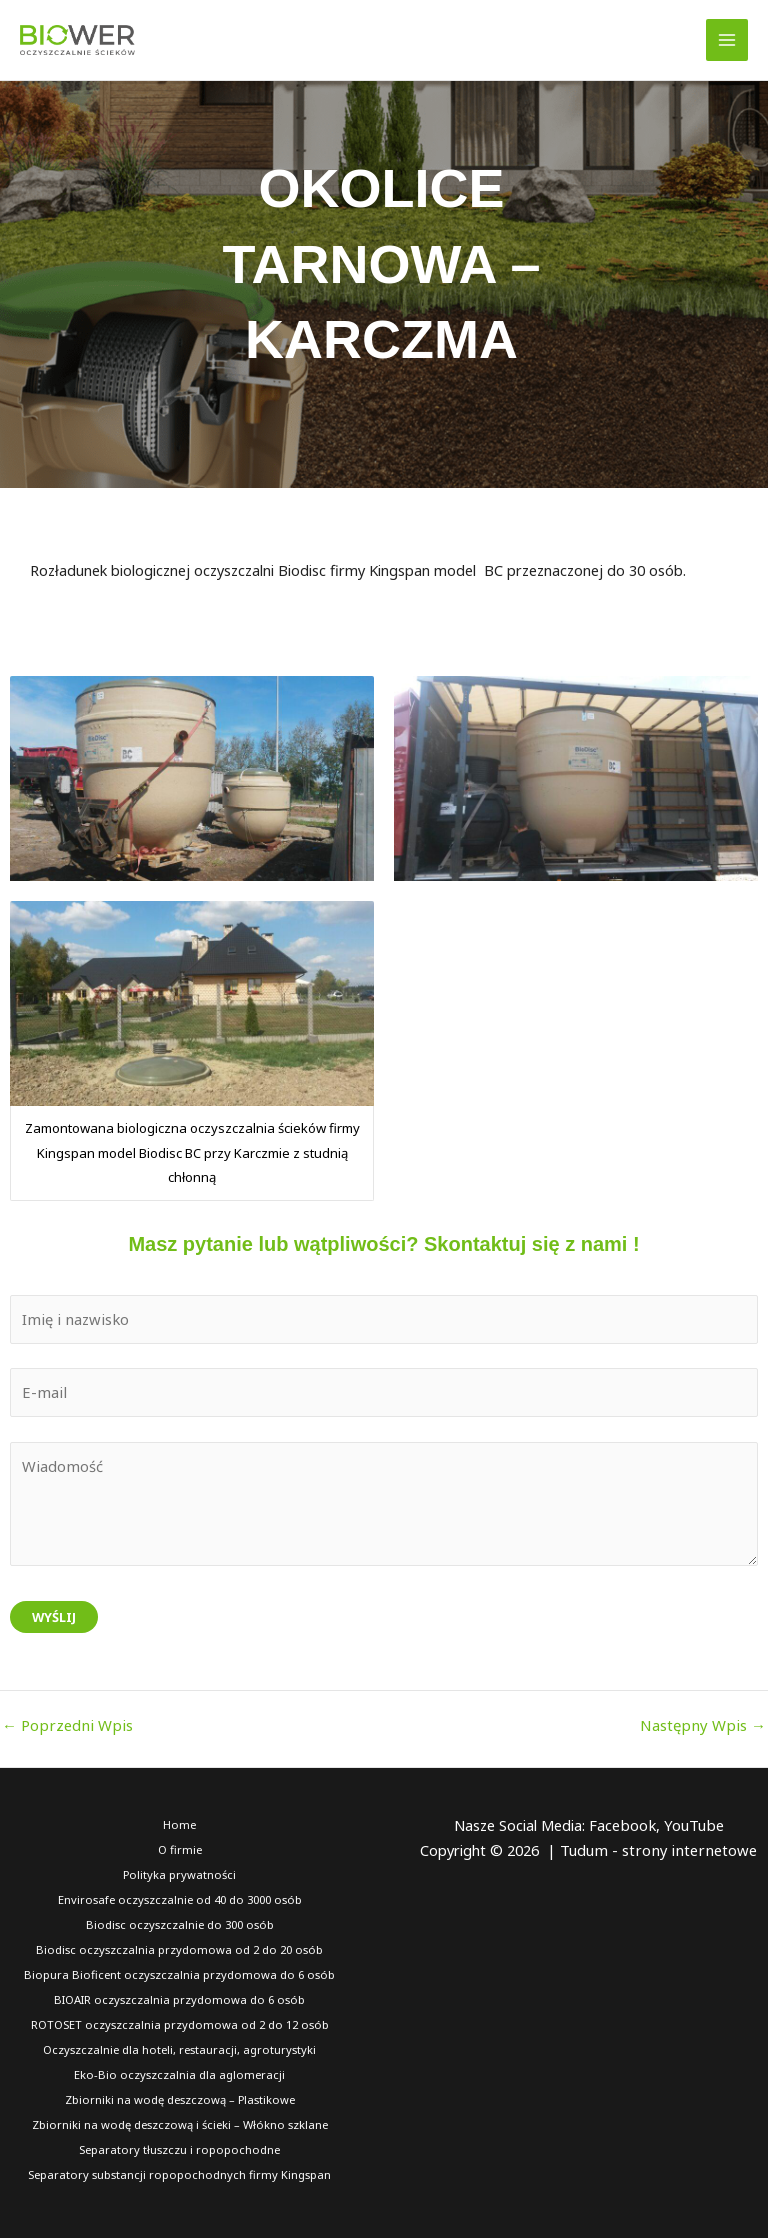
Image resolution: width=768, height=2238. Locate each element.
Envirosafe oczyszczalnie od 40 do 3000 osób (179, 1897)
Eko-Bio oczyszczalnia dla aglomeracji (180, 2070)
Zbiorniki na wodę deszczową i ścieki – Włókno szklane (179, 2120)
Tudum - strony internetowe (658, 1848)
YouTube (692, 1823)
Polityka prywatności (180, 1872)
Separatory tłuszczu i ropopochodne (180, 2145)
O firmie (179, 1847)
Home (179, 1822)
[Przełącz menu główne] (727, 40)
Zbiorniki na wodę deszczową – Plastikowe (180, 2095)
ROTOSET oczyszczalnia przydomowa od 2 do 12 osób (180, 2021)
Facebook (622, 1823)
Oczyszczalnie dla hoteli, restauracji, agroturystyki (179, 2046)
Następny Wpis (706, 1723)
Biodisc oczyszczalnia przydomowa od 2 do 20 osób (179, 1946)
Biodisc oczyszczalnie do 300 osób (180, 1922)
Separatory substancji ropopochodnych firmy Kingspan (179, 2170)
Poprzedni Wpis (64, 1723)
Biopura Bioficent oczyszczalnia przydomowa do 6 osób (180, 1971)
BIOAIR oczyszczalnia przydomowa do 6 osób (180, 1996)
